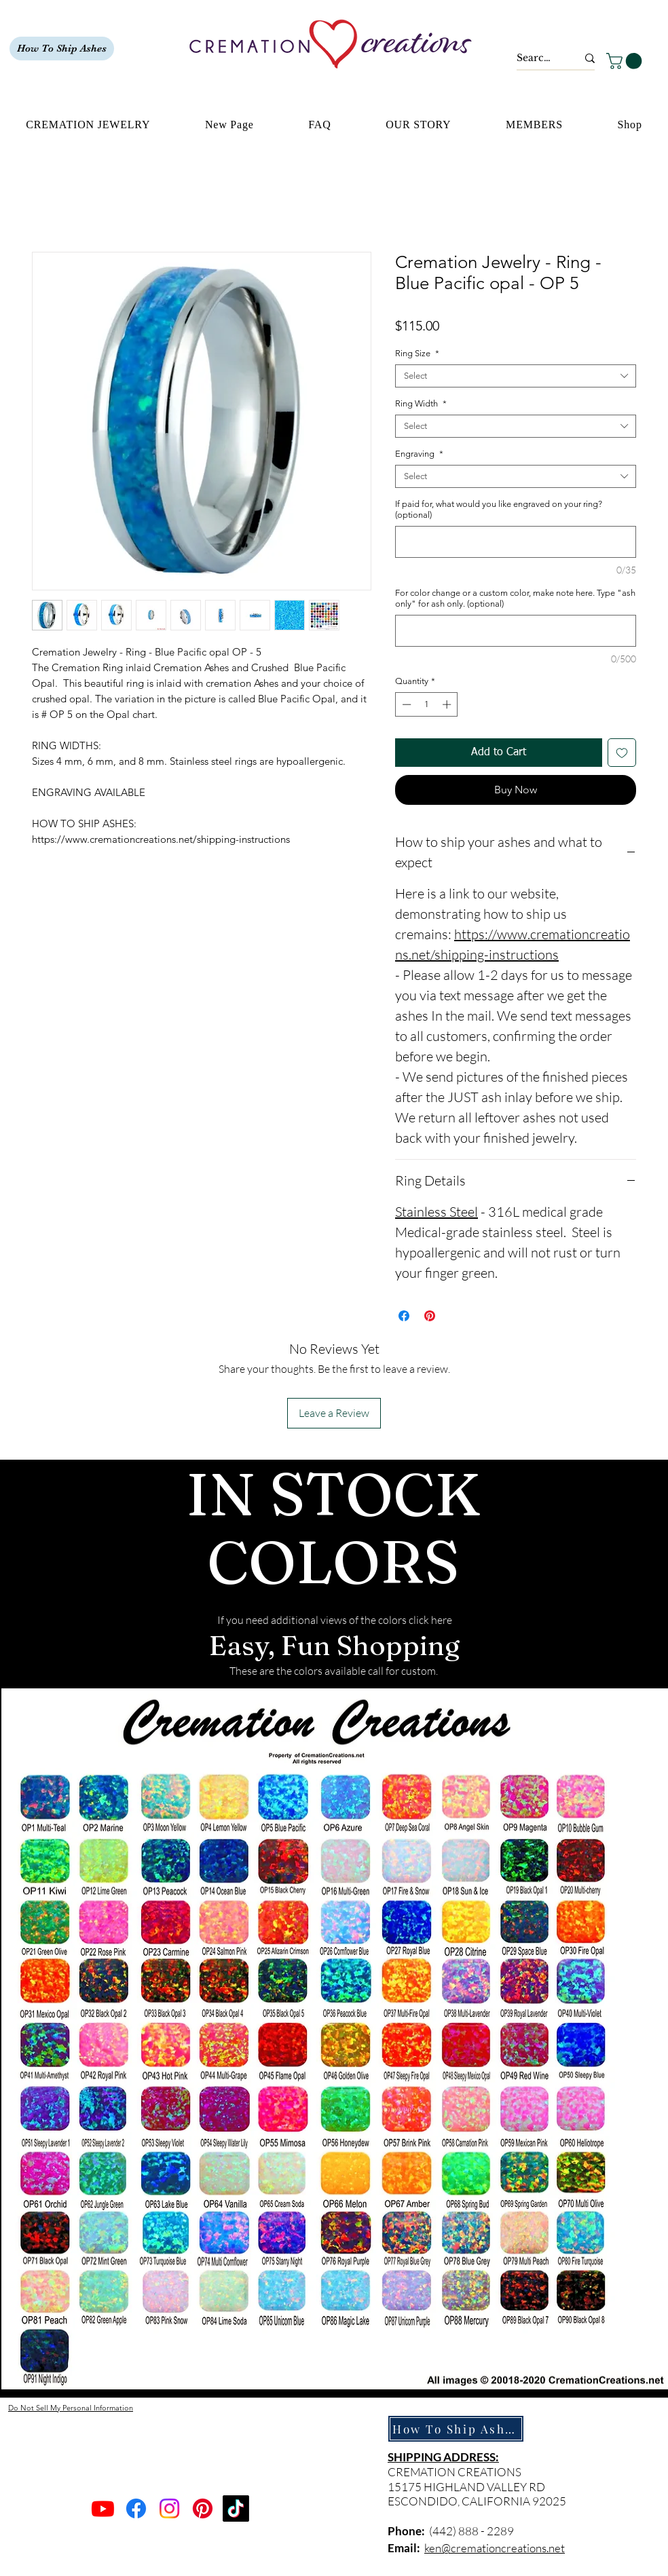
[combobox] (515, 375)
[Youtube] (103, 2508)
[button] (626, 61)
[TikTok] (236, 2508)
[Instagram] (169, 2508)
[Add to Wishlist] (622, 752)
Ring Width (421, 403)
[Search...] (537, 58)
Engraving (419, 454)
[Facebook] (136, 2508)
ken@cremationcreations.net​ (494, 2548)
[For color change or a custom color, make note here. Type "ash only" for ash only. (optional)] (515, 631)
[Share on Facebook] (404, 1316)
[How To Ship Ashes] (62, 48)
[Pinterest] (202, 2508)
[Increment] (448, 704)
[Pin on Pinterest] (430, 1316)
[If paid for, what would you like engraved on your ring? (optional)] (515, 542)
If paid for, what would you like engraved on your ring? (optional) (498, 509)
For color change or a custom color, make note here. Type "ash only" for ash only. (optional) (515, 598)
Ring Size (417, 353)
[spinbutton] (426, 704)
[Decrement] (405, 704)
